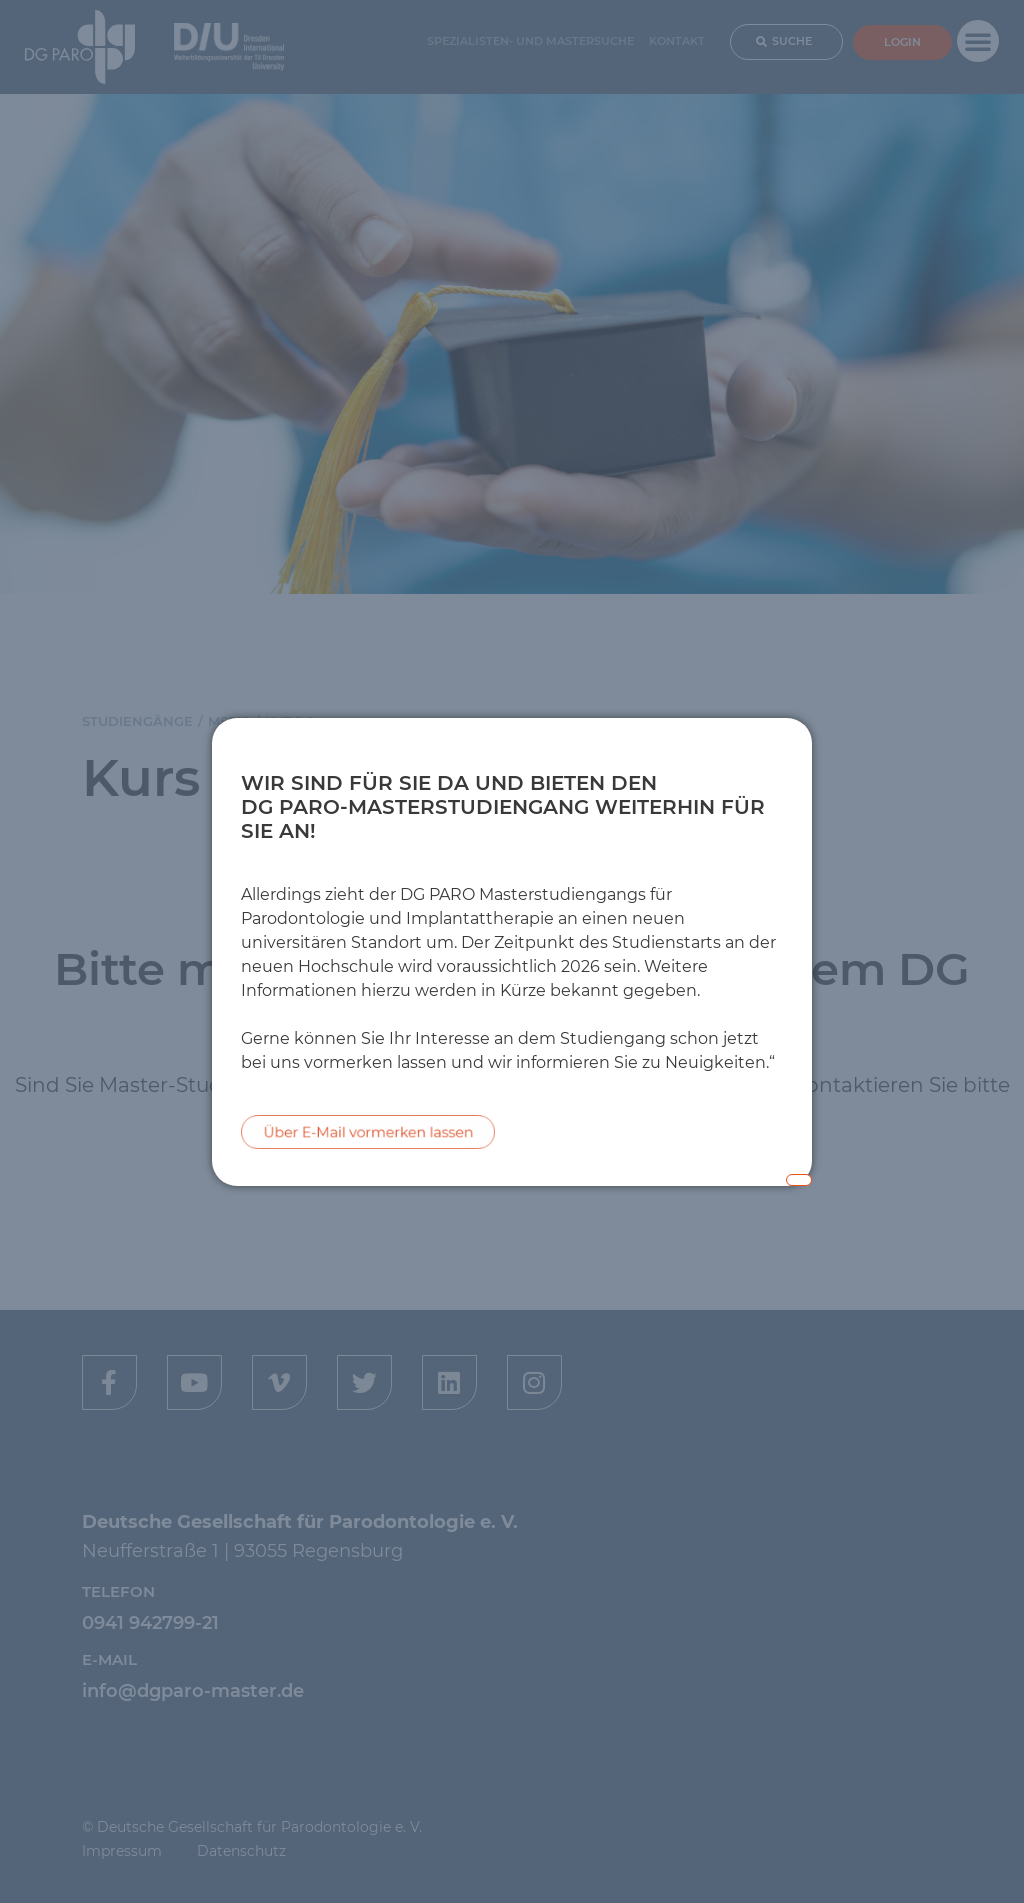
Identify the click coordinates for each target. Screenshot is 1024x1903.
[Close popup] (799, 1180)
